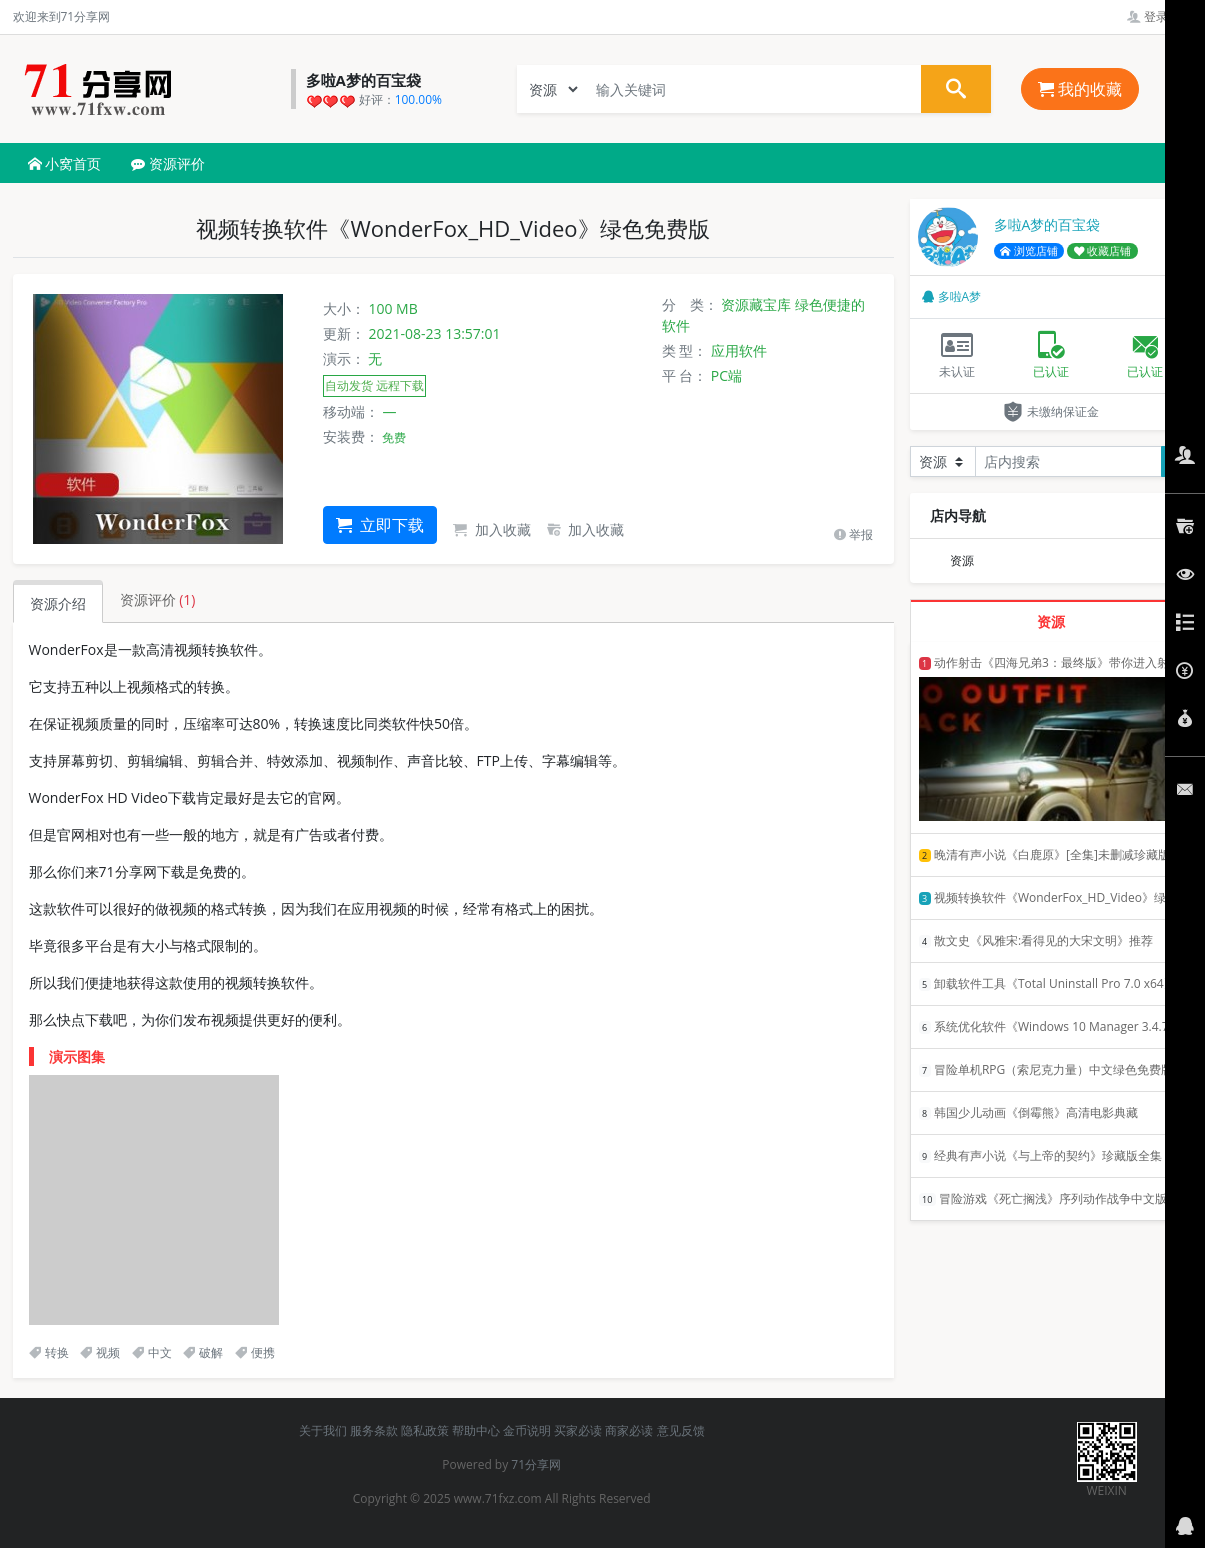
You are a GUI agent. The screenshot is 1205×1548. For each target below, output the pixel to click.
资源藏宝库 (756, 304)
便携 (255, 1352)
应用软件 (739, 350)
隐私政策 (425, 1430)
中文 (152, 1352)
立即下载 (380, 525)
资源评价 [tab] (158, 599)
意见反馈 (681, 1430)
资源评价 (168, 163)
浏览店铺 (1029, 251)
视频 (100, 1352)
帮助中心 (476, 1430)
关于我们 (323, 1430)
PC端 (726, 375)
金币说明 (527, 1430)
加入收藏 (492, 529)
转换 (49, 1352)
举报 (853, 534)
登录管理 (1159, 16)
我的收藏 (1080, 89)
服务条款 (374, 1430)
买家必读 (578, 1430)
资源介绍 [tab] (58, 603)
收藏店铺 (1103, 251)
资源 (962, 560)
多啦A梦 (952, 296)
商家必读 (629, 1430)
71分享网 (536, 1464)
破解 (203, 1352)
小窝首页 (65, 163)
